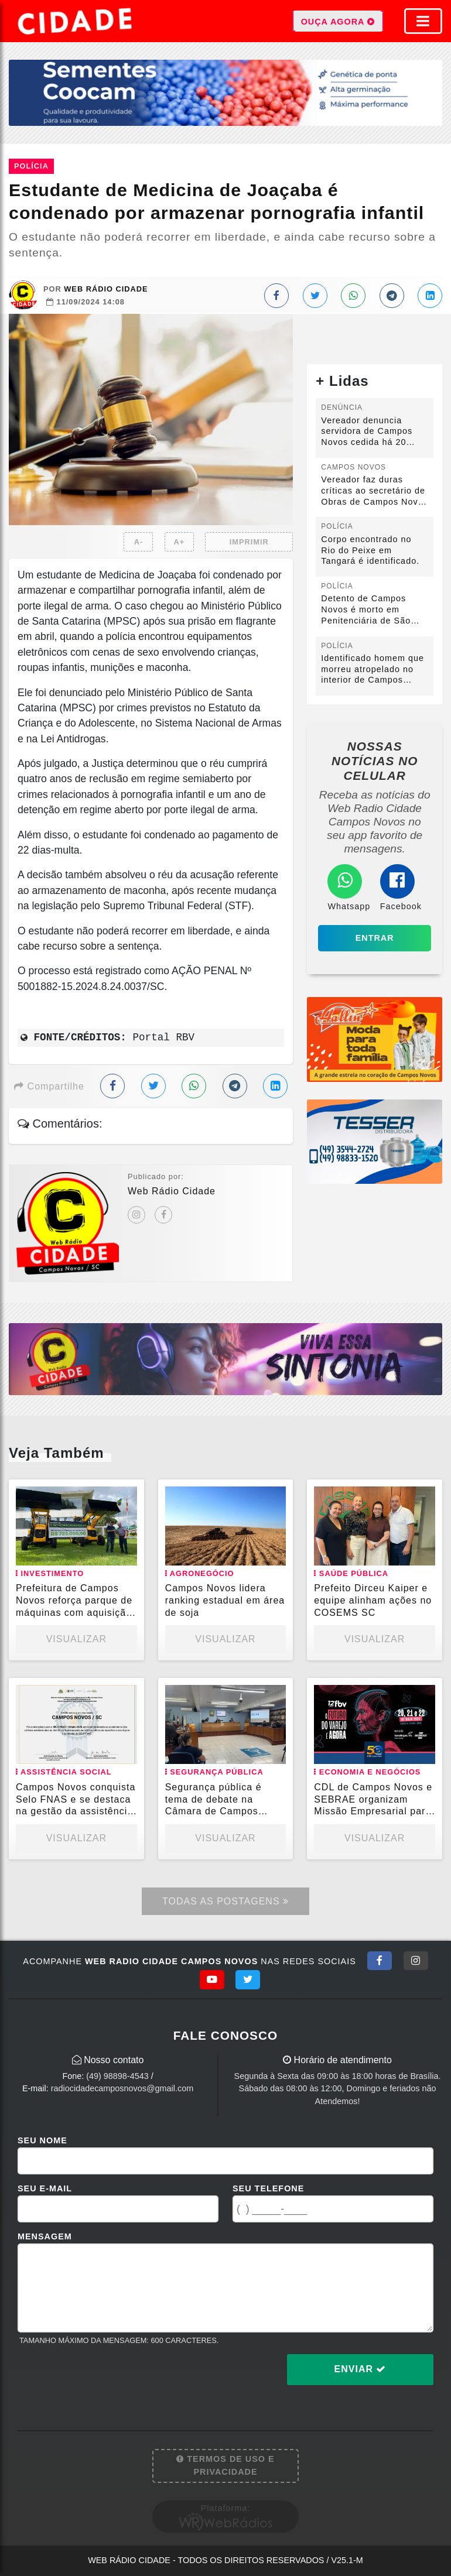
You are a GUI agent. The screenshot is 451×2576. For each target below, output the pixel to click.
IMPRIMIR (249, 541)
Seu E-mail (45, 2188)
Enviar (360, 2369)
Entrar (375, 938)
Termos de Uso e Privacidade (225, 2465)
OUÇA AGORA (338, 21)
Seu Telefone (268, 2188)
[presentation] (107, 2379)
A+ (179, 541)
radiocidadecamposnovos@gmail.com (122, 2088)
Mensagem (45, 2236)
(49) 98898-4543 (117, 2076)
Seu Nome (42, 2140)
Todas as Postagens (225, 1901)
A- (139, 541)
